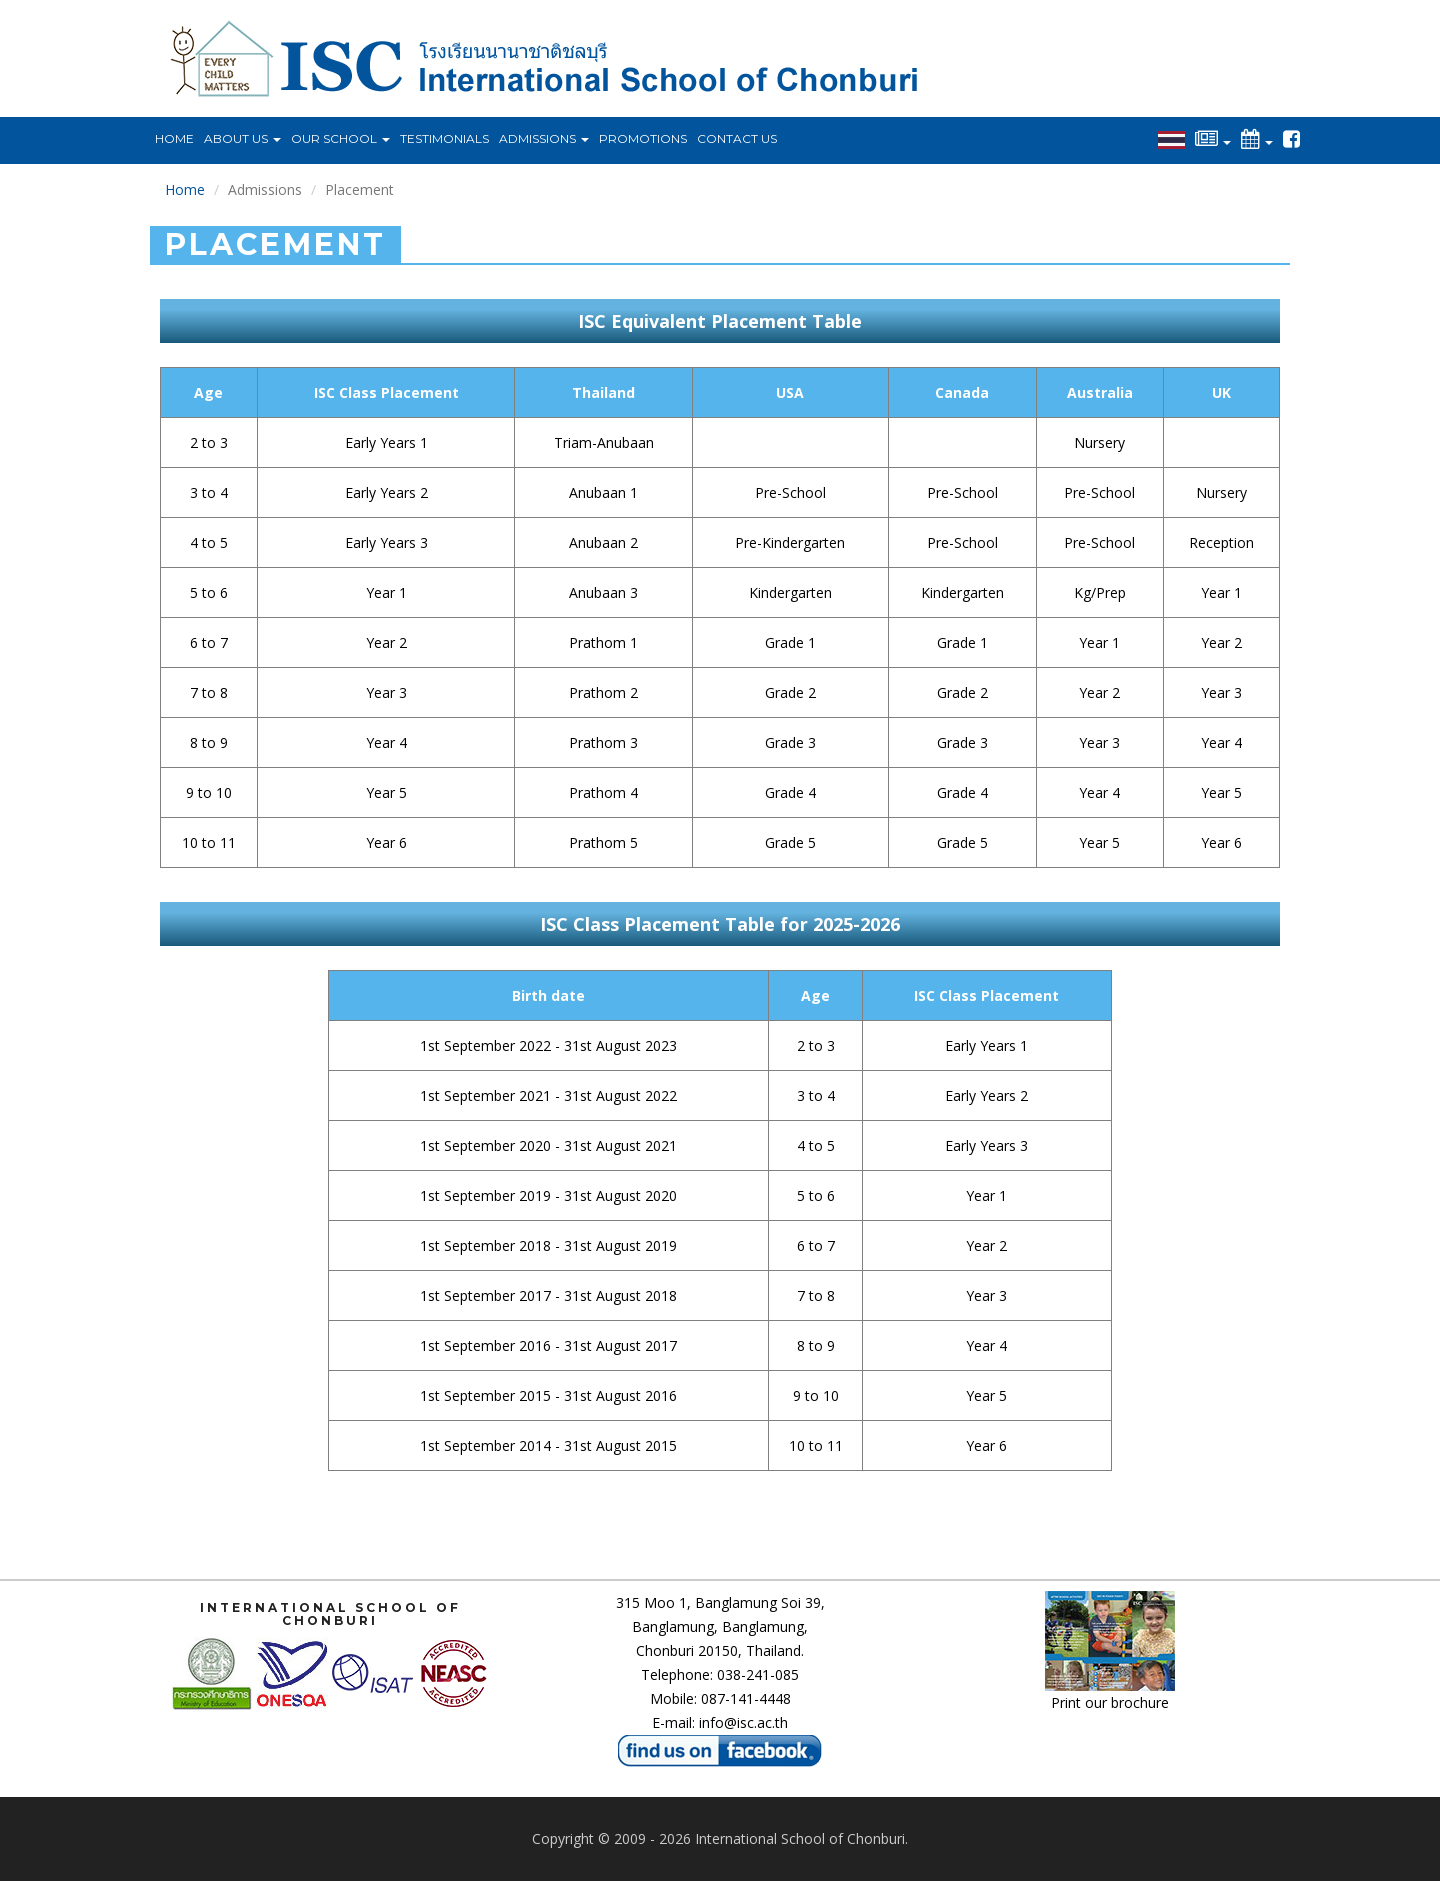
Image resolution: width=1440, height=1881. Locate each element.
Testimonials (444, 138)
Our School (340, 138)
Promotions (643, 138)
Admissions (544, 138)
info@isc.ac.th (743, 1722)
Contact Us (737, 138)
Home (174, 138)
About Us (242, 138)
